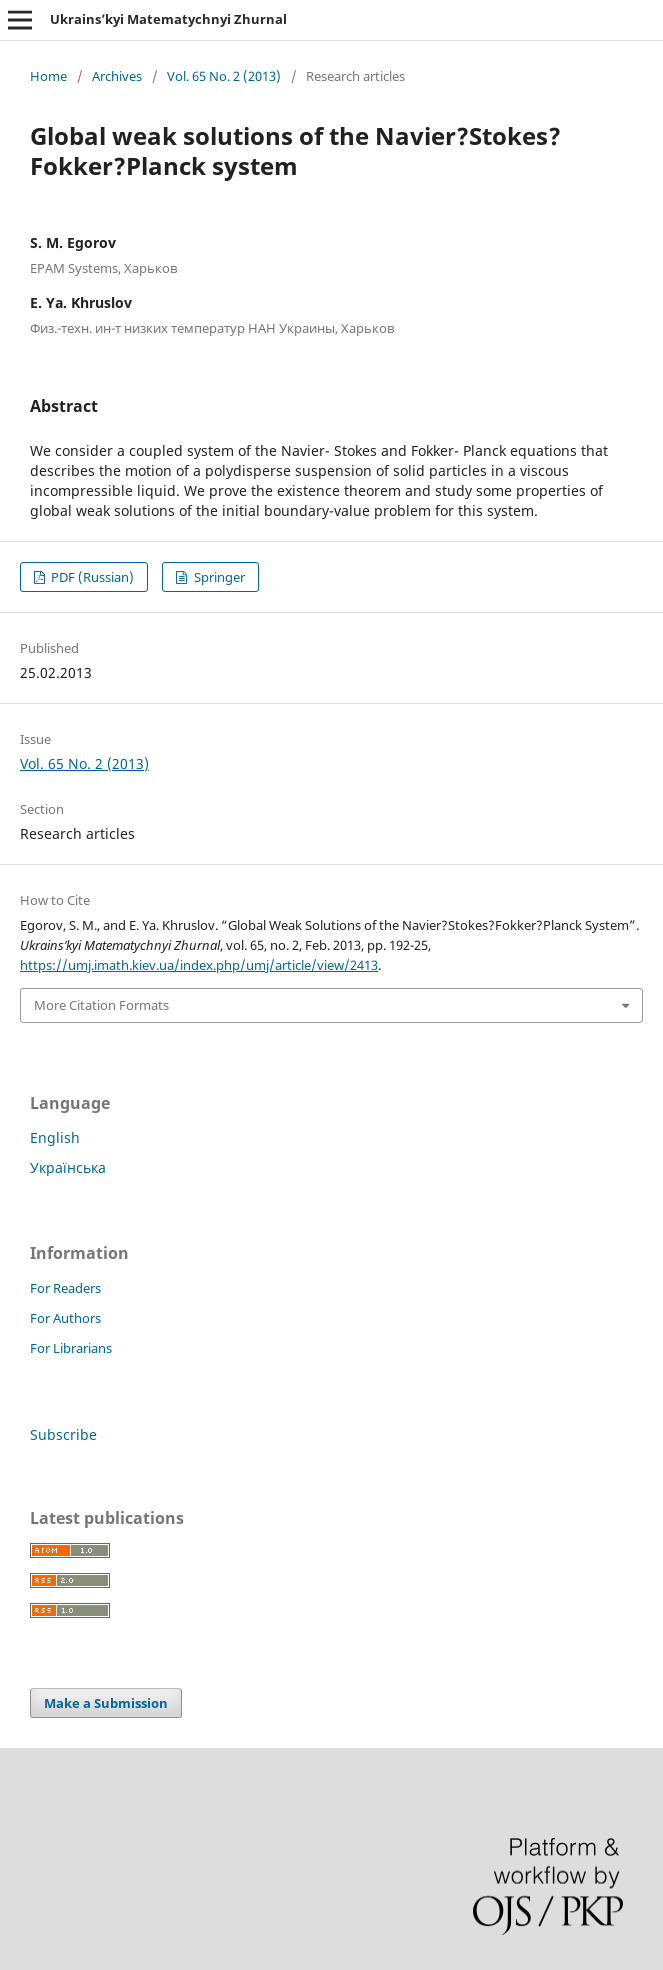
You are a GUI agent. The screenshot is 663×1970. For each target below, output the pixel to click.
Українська (68, 1167)
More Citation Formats (101, 1005)
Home (48, 76)
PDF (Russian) (91, 577)
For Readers (65, 1288)
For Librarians (71, 1348)
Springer (218, 577)
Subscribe (63, 1434)
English (55, 1137)
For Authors (65, 1318)
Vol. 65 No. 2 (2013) (224, 76)
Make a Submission (106, 1703)
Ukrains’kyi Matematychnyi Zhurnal (168, 19)
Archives (117, 76)
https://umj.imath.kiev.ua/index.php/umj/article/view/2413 (199, 965)
